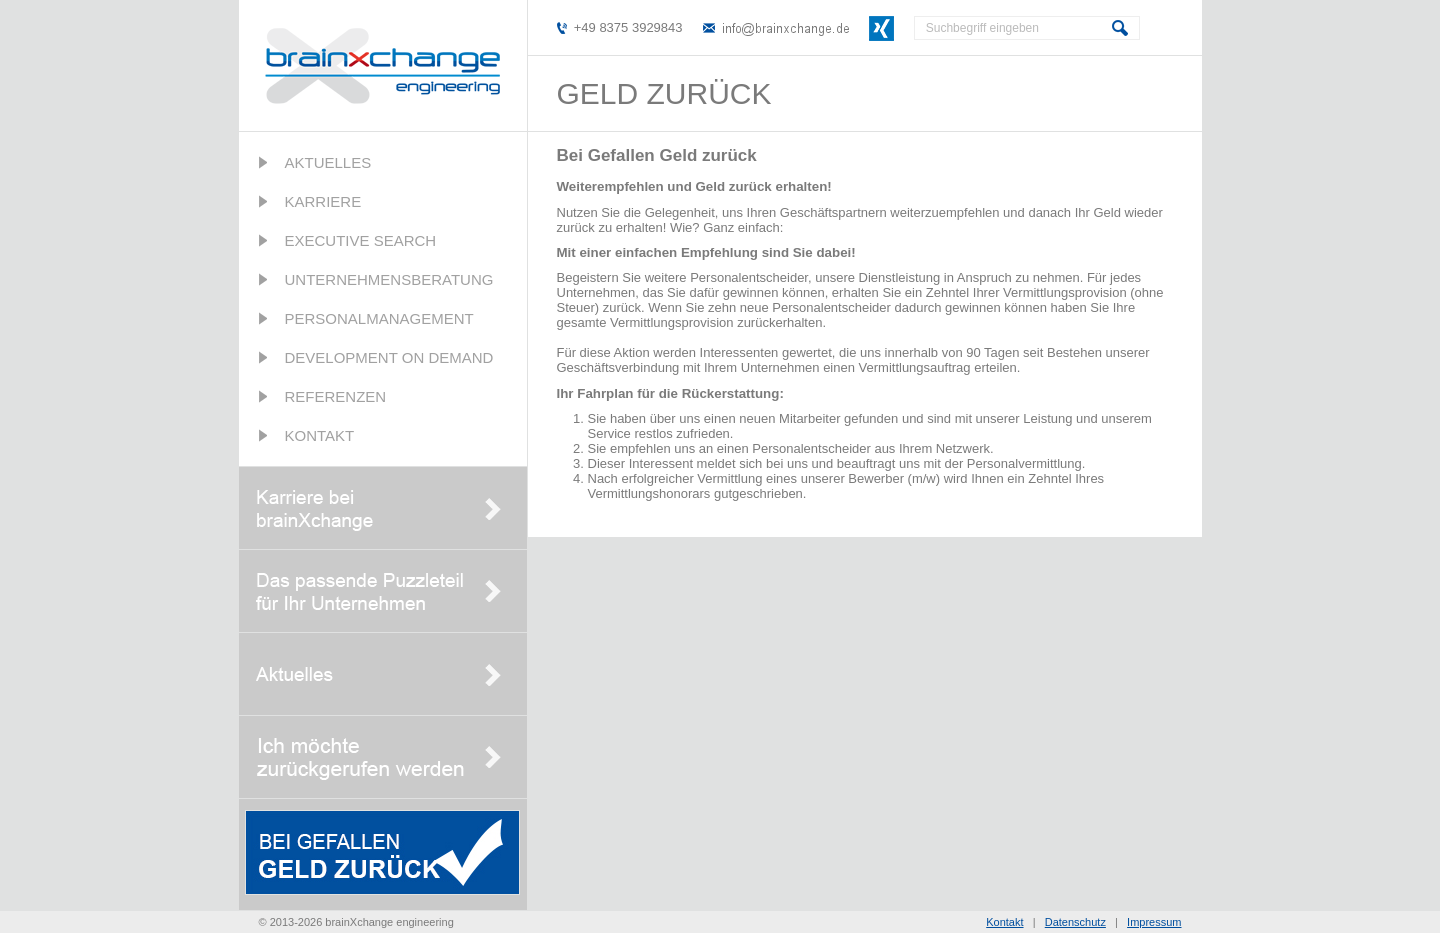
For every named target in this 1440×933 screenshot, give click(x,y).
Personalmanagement (379, 318)
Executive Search (361, 240)
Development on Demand (389, 357)
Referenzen (336, 396)
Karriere (323, 201)
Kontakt (320, 435)
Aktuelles (328, 162)
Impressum (1154, 922)
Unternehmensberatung (389, 279)
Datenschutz (1075, 922)
